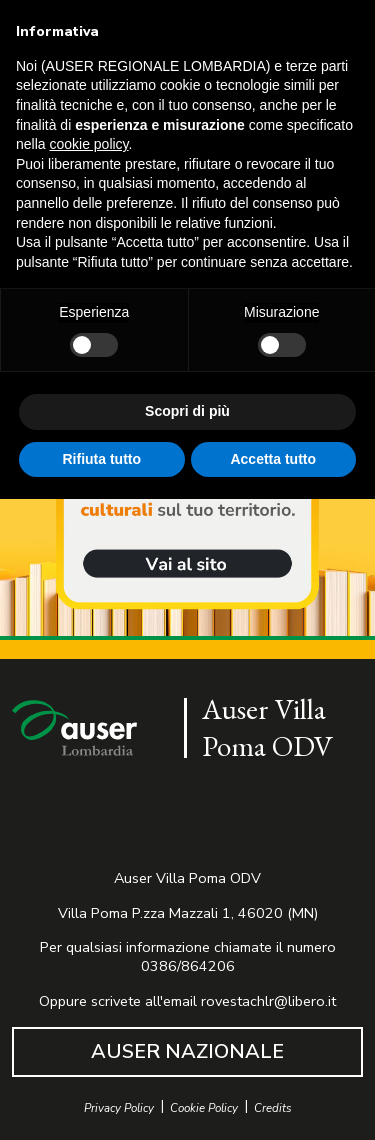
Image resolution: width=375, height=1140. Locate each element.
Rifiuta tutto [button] (101, 458)
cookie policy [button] (88, 144)
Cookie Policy (204, 1108)
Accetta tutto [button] (273, 458)
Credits (273, 1108)
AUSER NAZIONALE (187, 1051)
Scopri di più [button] (187, 411)
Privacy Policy (119, 1108)
